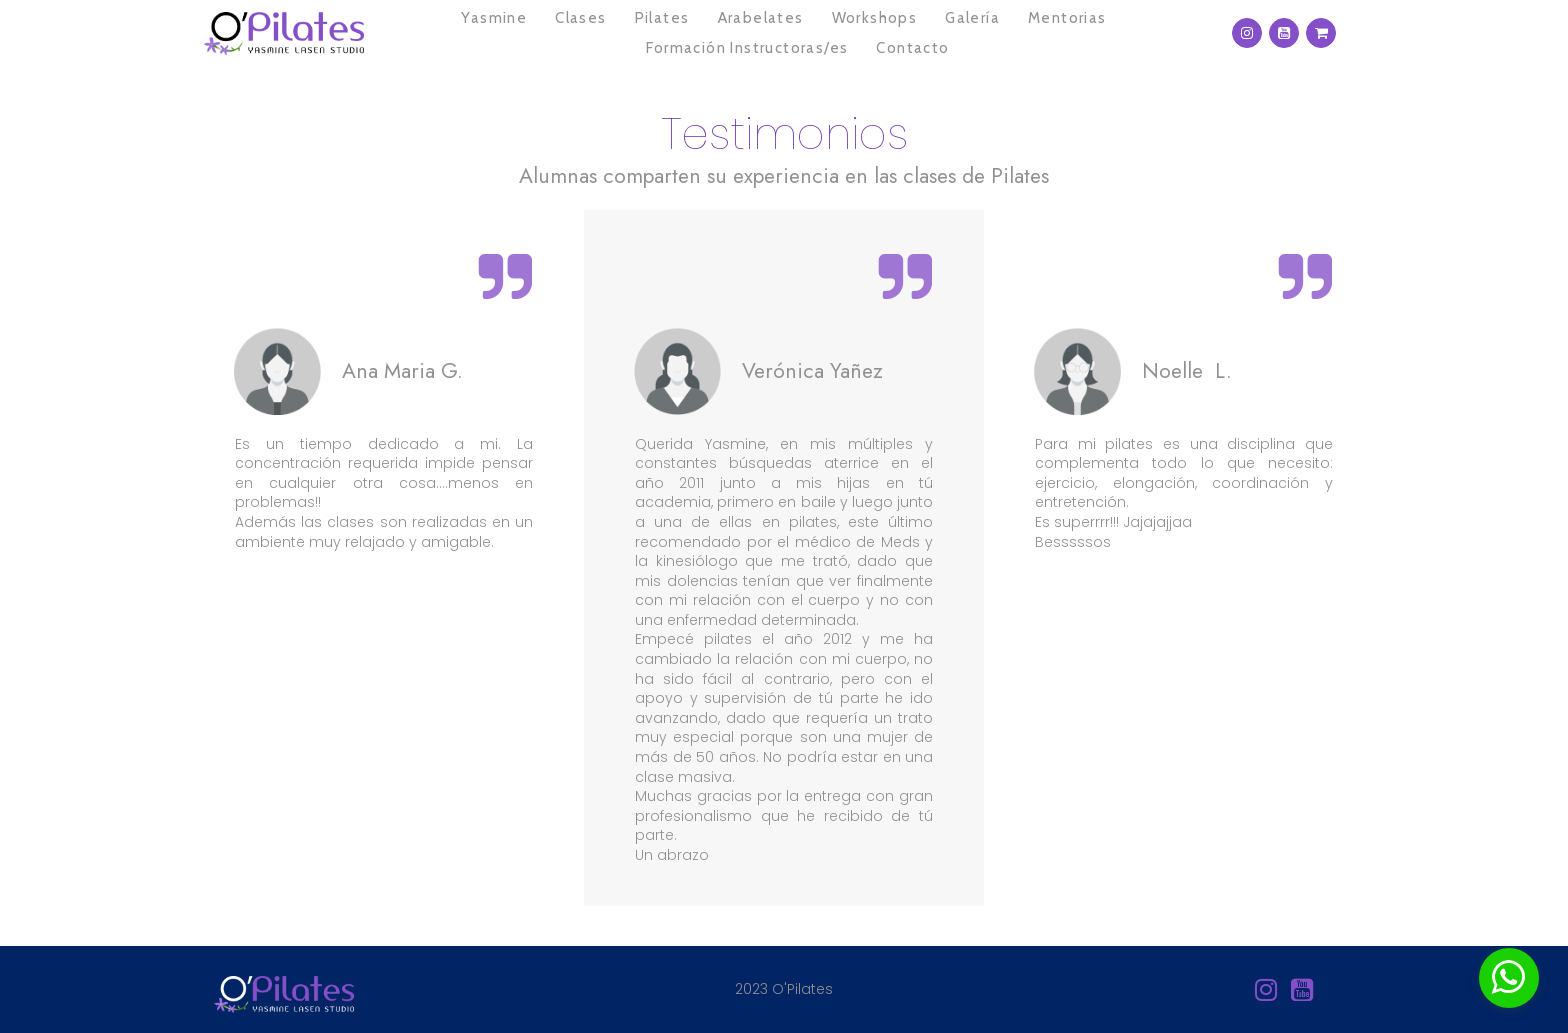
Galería (972, 18)
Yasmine (494, 18)
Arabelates (761, 18)
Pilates (662, 18)
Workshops (875, 18)
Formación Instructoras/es (747, 48)
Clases (580, 18)
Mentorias (1067, 18)
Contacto (912, 48)
